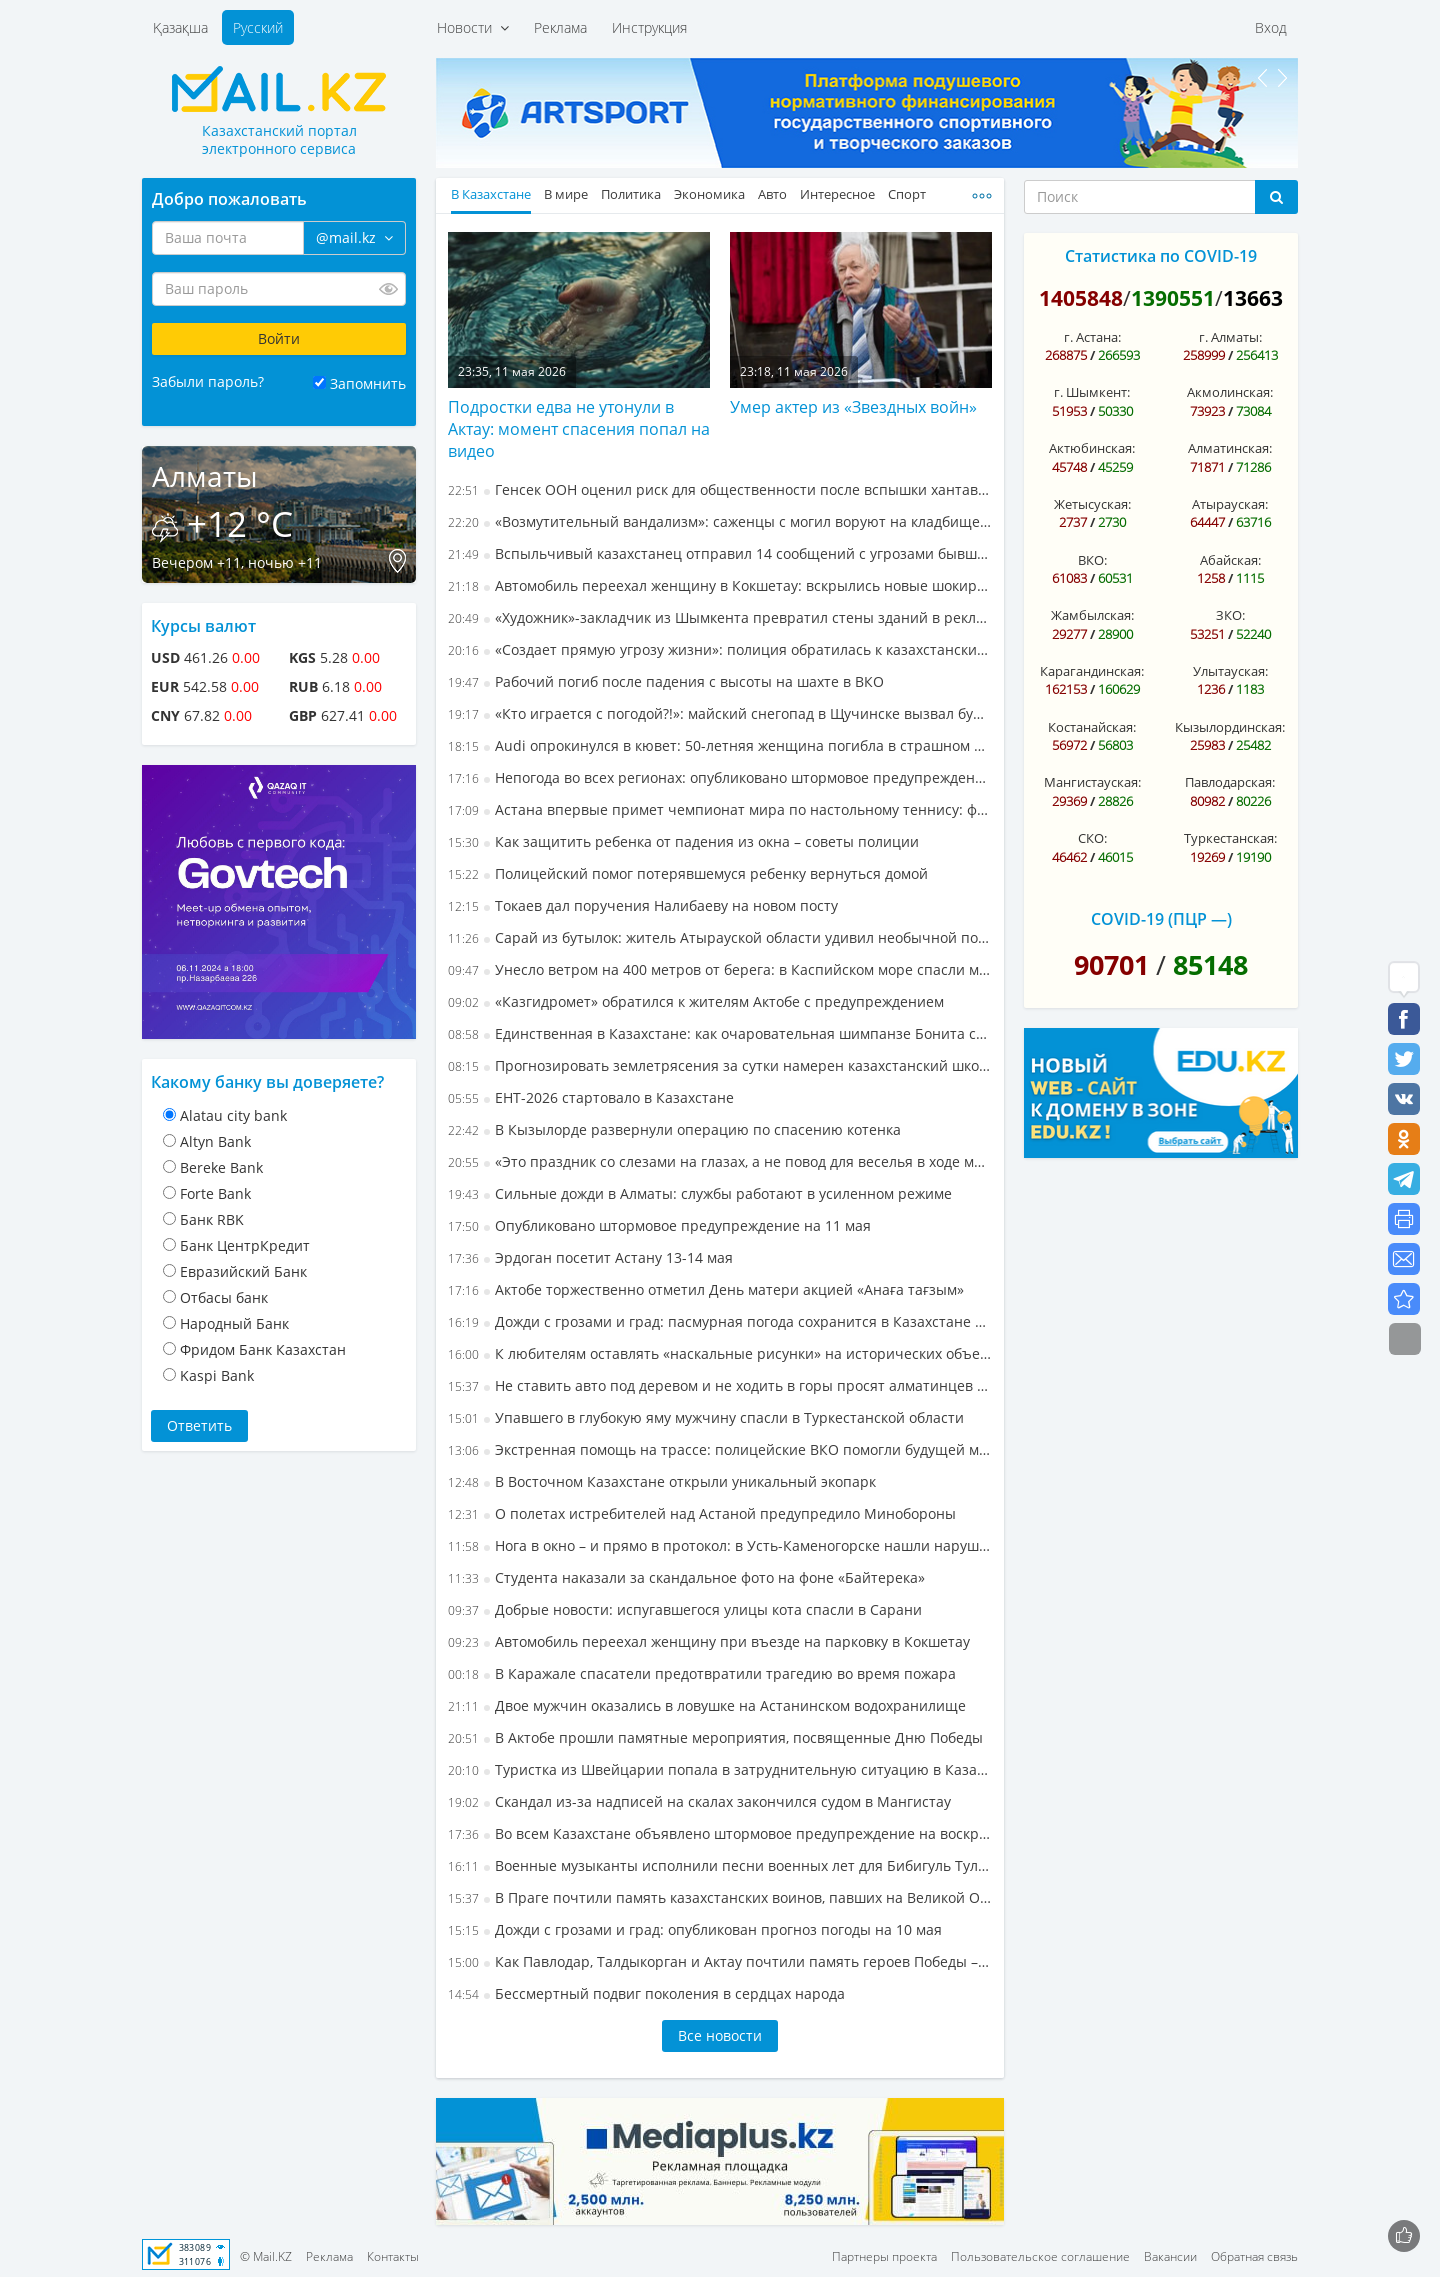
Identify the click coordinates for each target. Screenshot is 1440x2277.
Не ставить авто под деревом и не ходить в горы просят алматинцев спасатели (720, 1385)
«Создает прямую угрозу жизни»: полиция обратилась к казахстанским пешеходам (720, 649)
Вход (1271, 27)
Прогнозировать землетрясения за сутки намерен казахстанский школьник (720, 1065)
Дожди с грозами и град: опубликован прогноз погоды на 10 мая (695, 1929)
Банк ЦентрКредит (245, 1245)
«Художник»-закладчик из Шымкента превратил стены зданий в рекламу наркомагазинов (720, 617)
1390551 (1173, 298)
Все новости (720, 2035)
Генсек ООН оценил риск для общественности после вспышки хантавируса (720, 489)
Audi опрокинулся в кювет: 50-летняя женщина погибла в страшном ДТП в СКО (720, 745)
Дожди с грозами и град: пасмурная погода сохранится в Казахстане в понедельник (720, 1321)
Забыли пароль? (208, 381)
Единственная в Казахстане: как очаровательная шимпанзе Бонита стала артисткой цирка (720, 1033)
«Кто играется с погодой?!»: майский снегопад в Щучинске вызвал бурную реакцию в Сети (720, 713)
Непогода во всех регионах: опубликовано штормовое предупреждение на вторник (720, 777)
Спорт (907, 194)
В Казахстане (491, 194)
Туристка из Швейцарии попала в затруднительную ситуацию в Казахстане (720, 1769)
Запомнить (368, 383)
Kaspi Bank (217, 1375)
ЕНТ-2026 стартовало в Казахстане (591, 1097)
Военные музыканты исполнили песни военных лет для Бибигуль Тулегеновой (720, 1865)
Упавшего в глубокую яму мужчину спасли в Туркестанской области (706, 1417)
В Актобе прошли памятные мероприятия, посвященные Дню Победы (715, 1737)
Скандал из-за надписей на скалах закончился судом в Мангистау (699, 1801)
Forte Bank (215, 1193)
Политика (631, 194)
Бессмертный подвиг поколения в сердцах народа (646, 1993)
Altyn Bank (215, 1141)
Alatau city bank (233, 1115)
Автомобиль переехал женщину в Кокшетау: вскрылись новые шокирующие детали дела (720, 585)
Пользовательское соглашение (1040, 2256)
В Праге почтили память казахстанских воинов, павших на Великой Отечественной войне (720, 1897)
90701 (1111, 964)
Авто (772, 194)
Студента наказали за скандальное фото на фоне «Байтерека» (686, 1577)
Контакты (393, 2256)
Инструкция (649, 27)
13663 (1253, 298)
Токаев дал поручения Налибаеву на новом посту (643, 905)
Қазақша (180, 27)
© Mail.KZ (266, 2256)
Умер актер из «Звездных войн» (853, 407)
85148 (1210, 964)
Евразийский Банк (243, 1271)
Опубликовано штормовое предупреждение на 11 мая (659, 1225)
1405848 (1081, 298)
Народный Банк (234, 1323)
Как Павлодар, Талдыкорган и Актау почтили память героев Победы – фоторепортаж (720, 1961)
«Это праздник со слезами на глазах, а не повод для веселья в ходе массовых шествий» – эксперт (720, 1161)
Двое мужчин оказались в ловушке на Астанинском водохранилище (707, 1705)
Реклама (560, 27)
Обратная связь (1254, 2256)
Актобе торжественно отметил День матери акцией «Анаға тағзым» (706, 1289)
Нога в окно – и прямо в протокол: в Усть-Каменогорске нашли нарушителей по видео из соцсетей (720, 1545)
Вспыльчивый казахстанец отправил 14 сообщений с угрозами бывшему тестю (720, 553)
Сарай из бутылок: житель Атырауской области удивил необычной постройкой (720, 937)
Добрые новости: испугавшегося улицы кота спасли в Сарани (685, 1609)
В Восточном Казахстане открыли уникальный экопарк (662, 1481)
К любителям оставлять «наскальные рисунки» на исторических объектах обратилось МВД (720, 1353)
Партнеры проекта (884, 2256)
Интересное (837, 194)
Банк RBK (212, 1219)
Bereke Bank (221, 1167)
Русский (258, 27)
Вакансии (1170, 2256)
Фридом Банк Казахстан (263, 1349)
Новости (473, 27)
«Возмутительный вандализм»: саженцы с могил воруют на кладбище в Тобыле (720, 521)
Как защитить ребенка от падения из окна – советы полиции (683, 841)
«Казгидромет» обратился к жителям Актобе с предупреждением (696, 1001)
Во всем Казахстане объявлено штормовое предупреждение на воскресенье (720, 1833)
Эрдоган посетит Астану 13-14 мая (590, 1257)
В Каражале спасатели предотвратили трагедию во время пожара (702, 1673)
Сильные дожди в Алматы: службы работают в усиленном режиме (700, 1193)
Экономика (709, 194)
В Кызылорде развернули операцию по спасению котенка (674, 1129)
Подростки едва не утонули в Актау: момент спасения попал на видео (579, 429)
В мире (566, 194)
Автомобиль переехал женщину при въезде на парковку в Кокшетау (709, 1641)
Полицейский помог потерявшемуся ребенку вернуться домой (688, 873)
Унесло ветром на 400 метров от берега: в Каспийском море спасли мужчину (720, 969)
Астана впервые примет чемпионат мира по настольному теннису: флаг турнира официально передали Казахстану (720, 809)
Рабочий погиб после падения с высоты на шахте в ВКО (666, 681)
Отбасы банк (224, 1297)
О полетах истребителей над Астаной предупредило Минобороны (702, 1513)
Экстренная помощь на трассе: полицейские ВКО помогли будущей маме (720, 1449)
